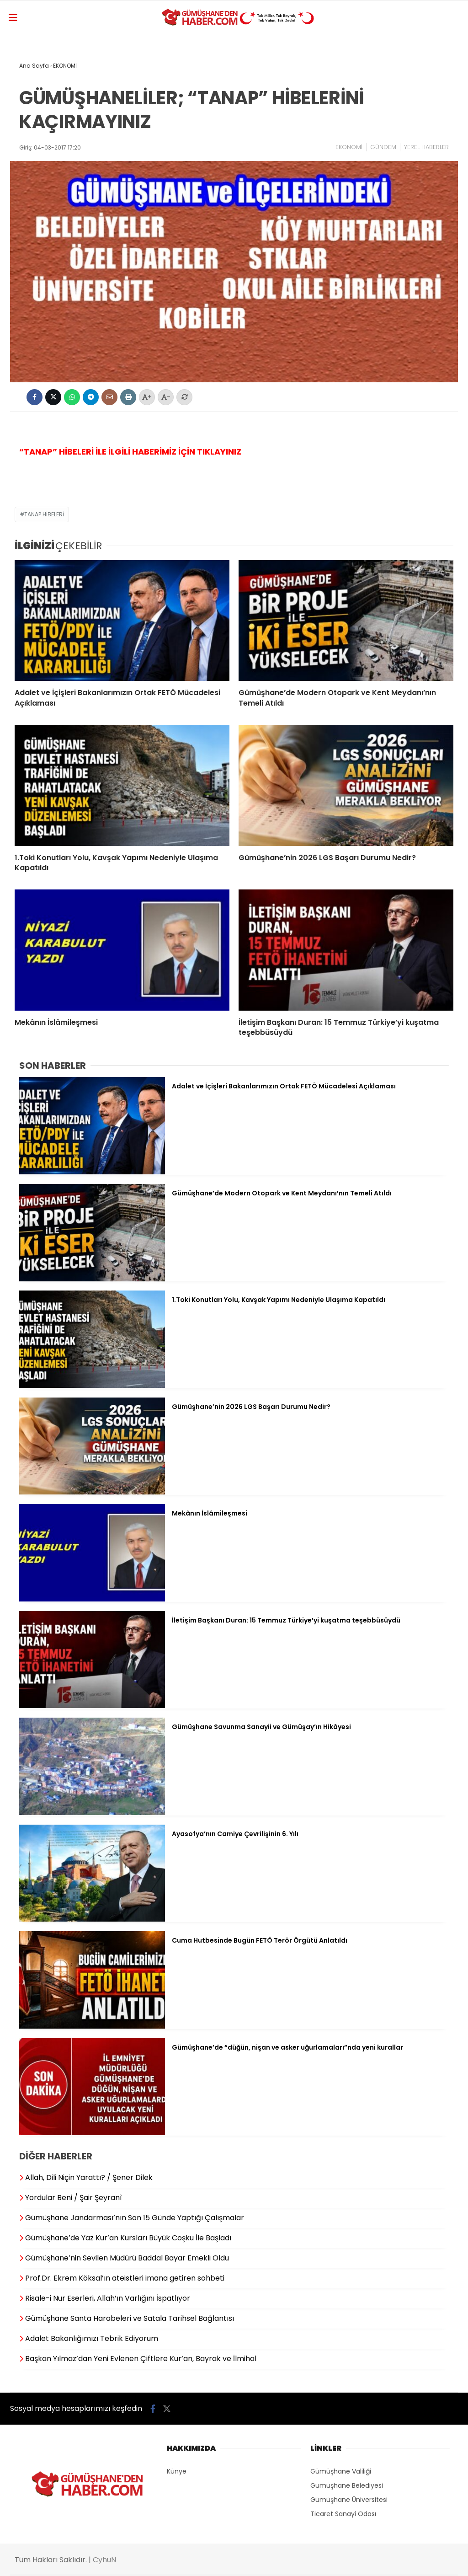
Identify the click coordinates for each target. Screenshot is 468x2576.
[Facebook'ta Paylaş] (35, 397)
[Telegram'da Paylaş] (91, 397)
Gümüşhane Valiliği (340, 2471)
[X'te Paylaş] (53, 397)
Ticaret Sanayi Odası (343, 2513)
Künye (176, 2471)
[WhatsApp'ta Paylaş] (72, 397)
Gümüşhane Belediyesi (346, 2485)
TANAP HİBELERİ (44, 514)
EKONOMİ (348, 147)
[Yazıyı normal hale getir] (184, 397)
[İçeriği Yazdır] (128, 397)
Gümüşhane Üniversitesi (349, 2499)
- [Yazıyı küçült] (165, 397)
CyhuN (104, 2560)
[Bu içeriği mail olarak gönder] (109, 397)
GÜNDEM (383, 147)
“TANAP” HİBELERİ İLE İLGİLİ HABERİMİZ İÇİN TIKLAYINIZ (130, 451)
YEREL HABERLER (426, 147)
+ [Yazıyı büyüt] (147, 397)
